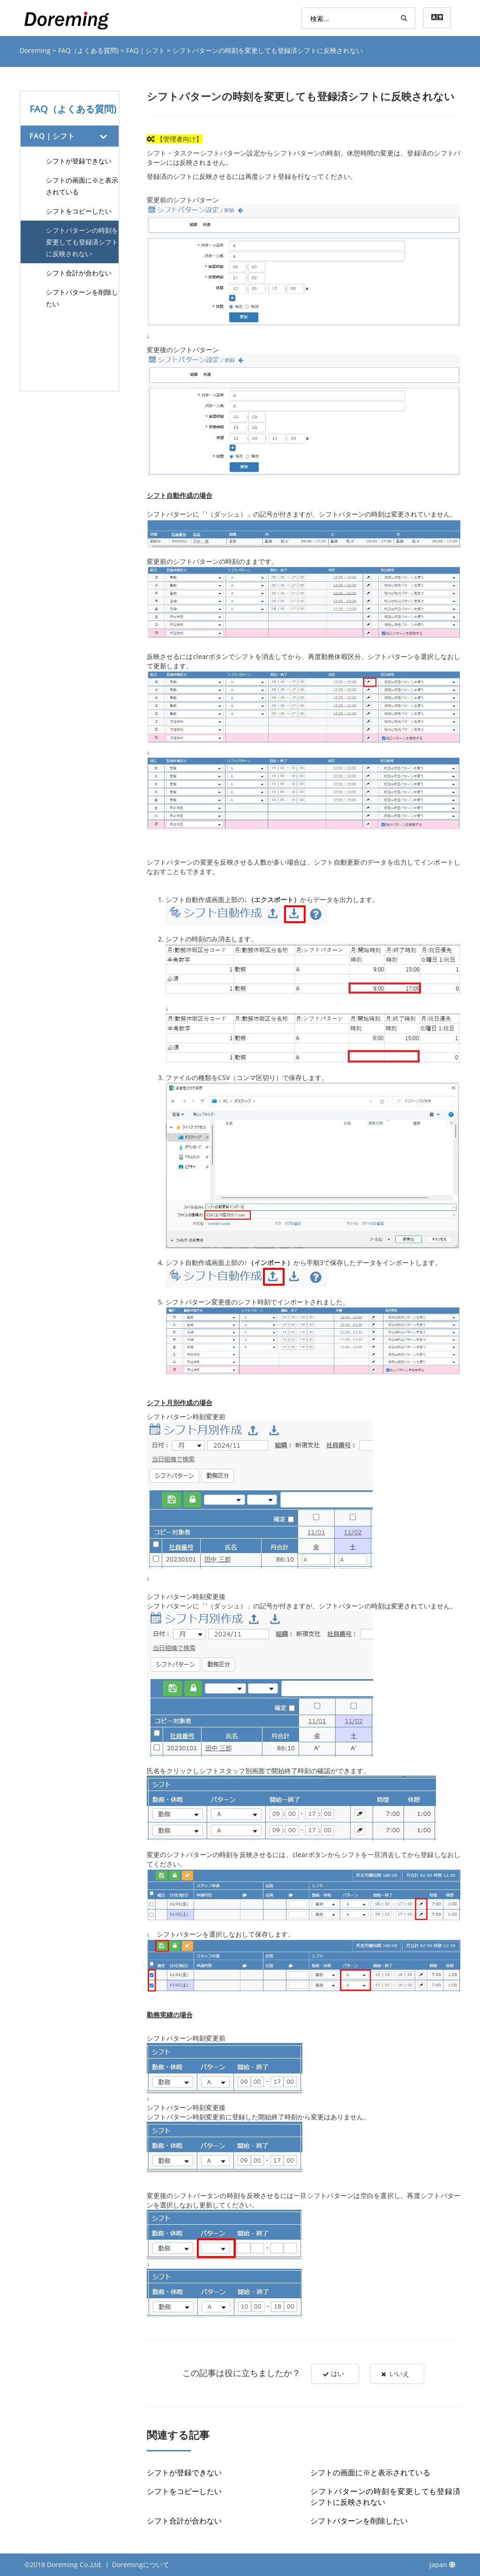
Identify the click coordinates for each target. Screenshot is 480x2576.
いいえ (396, 2373)
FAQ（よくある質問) (89, 50)
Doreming (36, 50)
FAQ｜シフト (146, 50)
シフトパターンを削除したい (82, 298)
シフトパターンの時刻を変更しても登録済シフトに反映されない (82, 242)
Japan (442, 2564)
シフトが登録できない (79, 160)
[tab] (70, 136)
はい (333, 2373)
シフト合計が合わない (79, 272)
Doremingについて (140, 2564)
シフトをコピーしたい (79, 211)
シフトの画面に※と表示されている (82, 186)
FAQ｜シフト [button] (52, 136)
